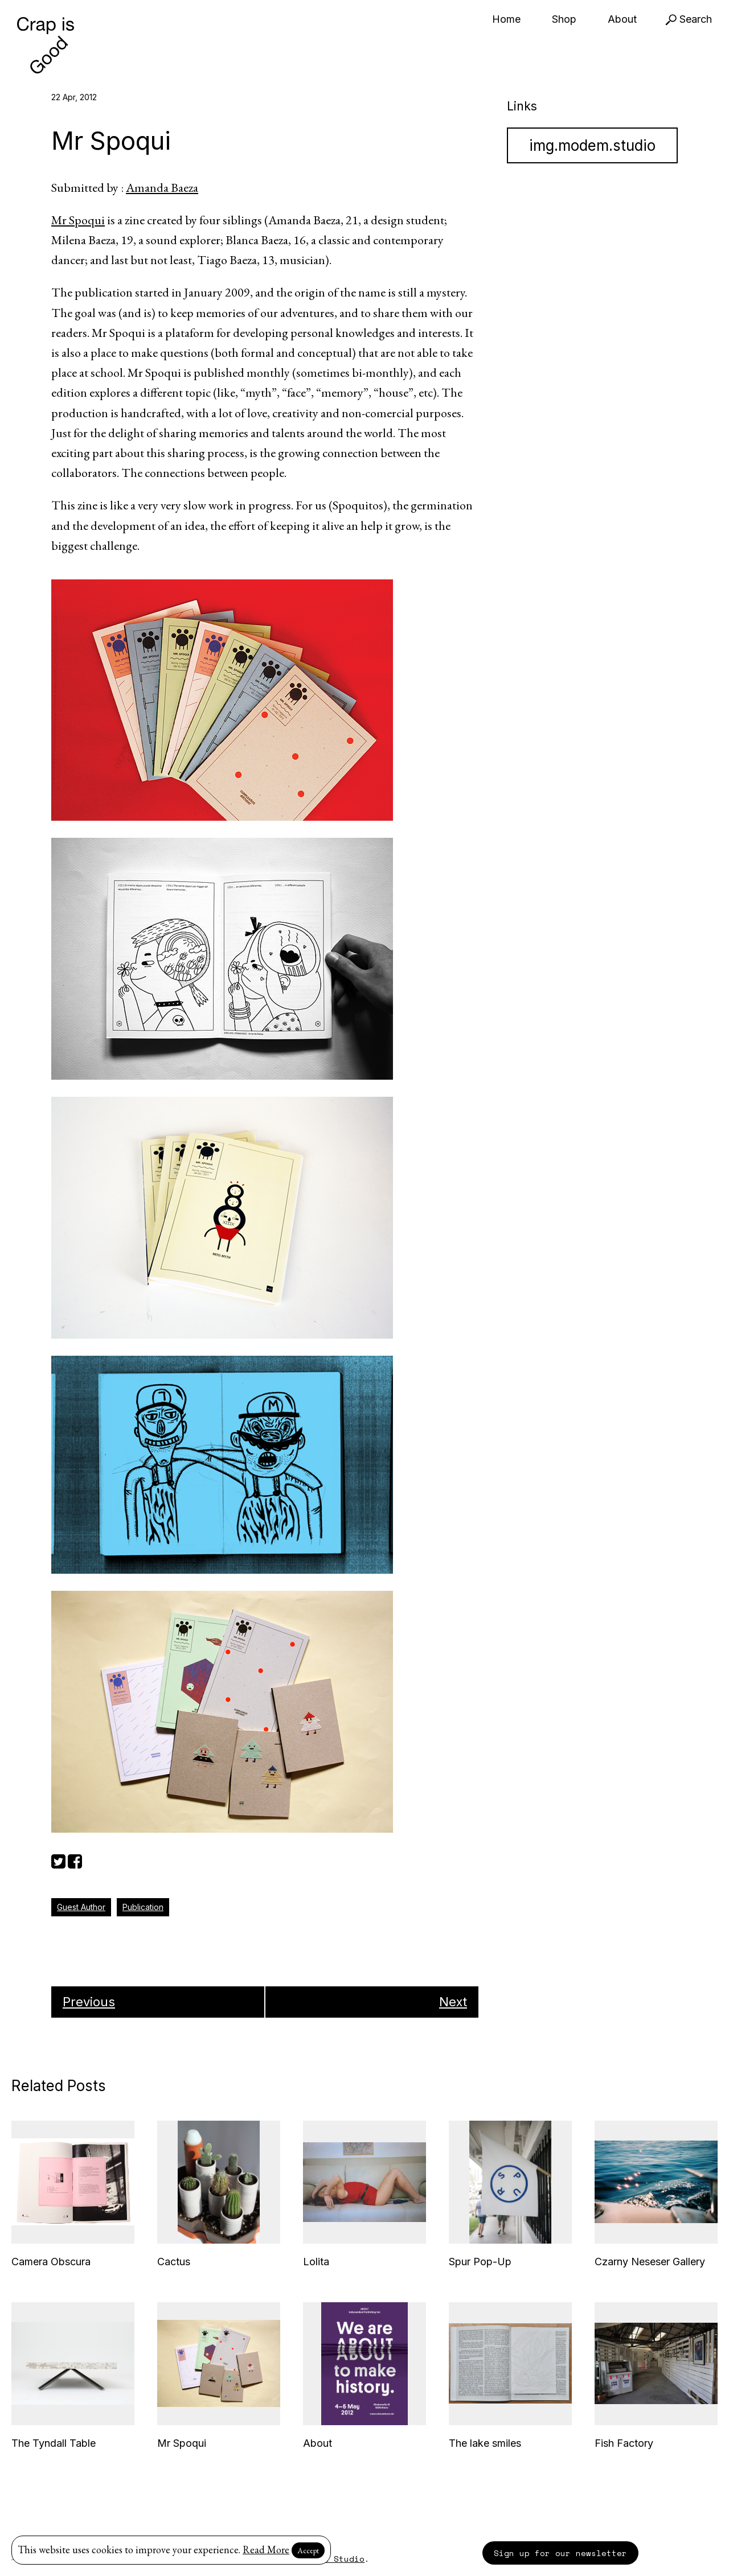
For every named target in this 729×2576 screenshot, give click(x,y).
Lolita (316, 2262)
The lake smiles (485, 2443)
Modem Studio (333, 2559)
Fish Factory (624, 2443)
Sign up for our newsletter (560, 2553)
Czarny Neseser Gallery (650, 2262)
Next (453, 2001)
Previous (89, 2001)
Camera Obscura (51, 2262)
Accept (308, 2550)
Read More (266, 2549)
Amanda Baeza (162, 187)
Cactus (173, 2262)
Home (506, 19)
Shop (564, 19)
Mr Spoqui (78, 220)
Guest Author (81, 1907)
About (622, 19)
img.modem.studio (592, 145)
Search (688, 19)
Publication (142, 1907)
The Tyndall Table (53, 2443)
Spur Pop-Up (480, 2262)
